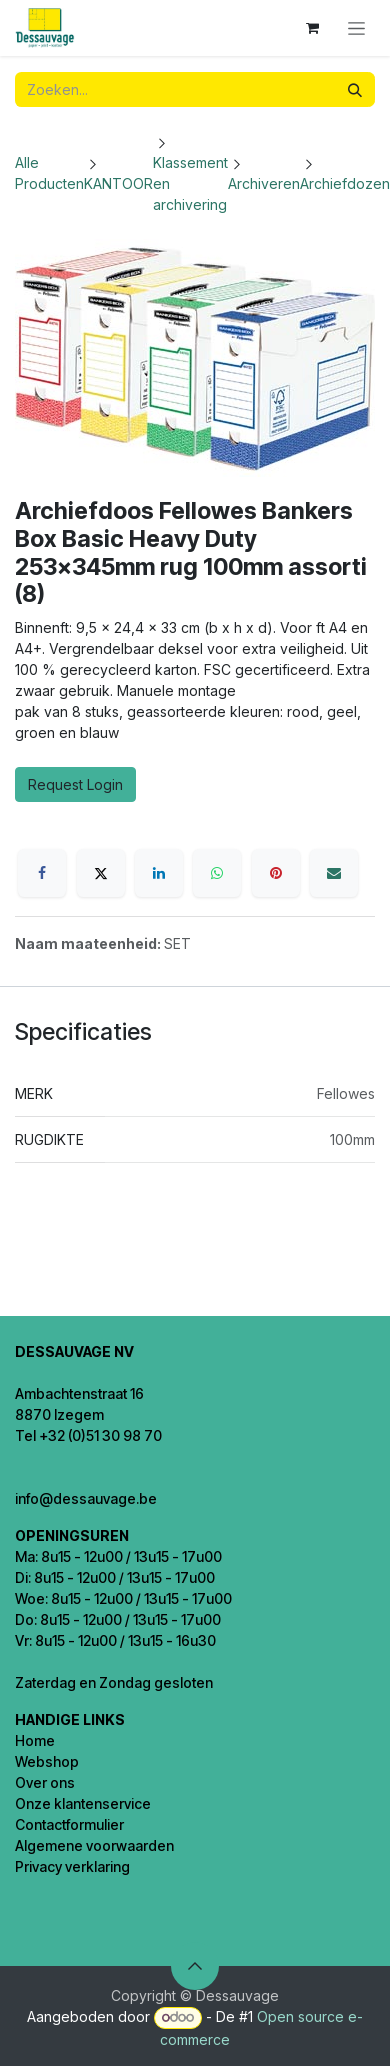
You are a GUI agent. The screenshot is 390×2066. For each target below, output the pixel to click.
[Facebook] (42, 873)
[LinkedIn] (159, 873)
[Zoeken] (355, 89)
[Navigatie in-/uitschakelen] (356, 28)
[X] (101, 873)
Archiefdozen (345, 183)
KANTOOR (118, 183)
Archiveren (264, 183)
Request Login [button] (75, 784)
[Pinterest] (276, 873)
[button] (195, 1966)
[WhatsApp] (217, 873)
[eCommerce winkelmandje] (312, 28)
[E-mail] (334, 873)
